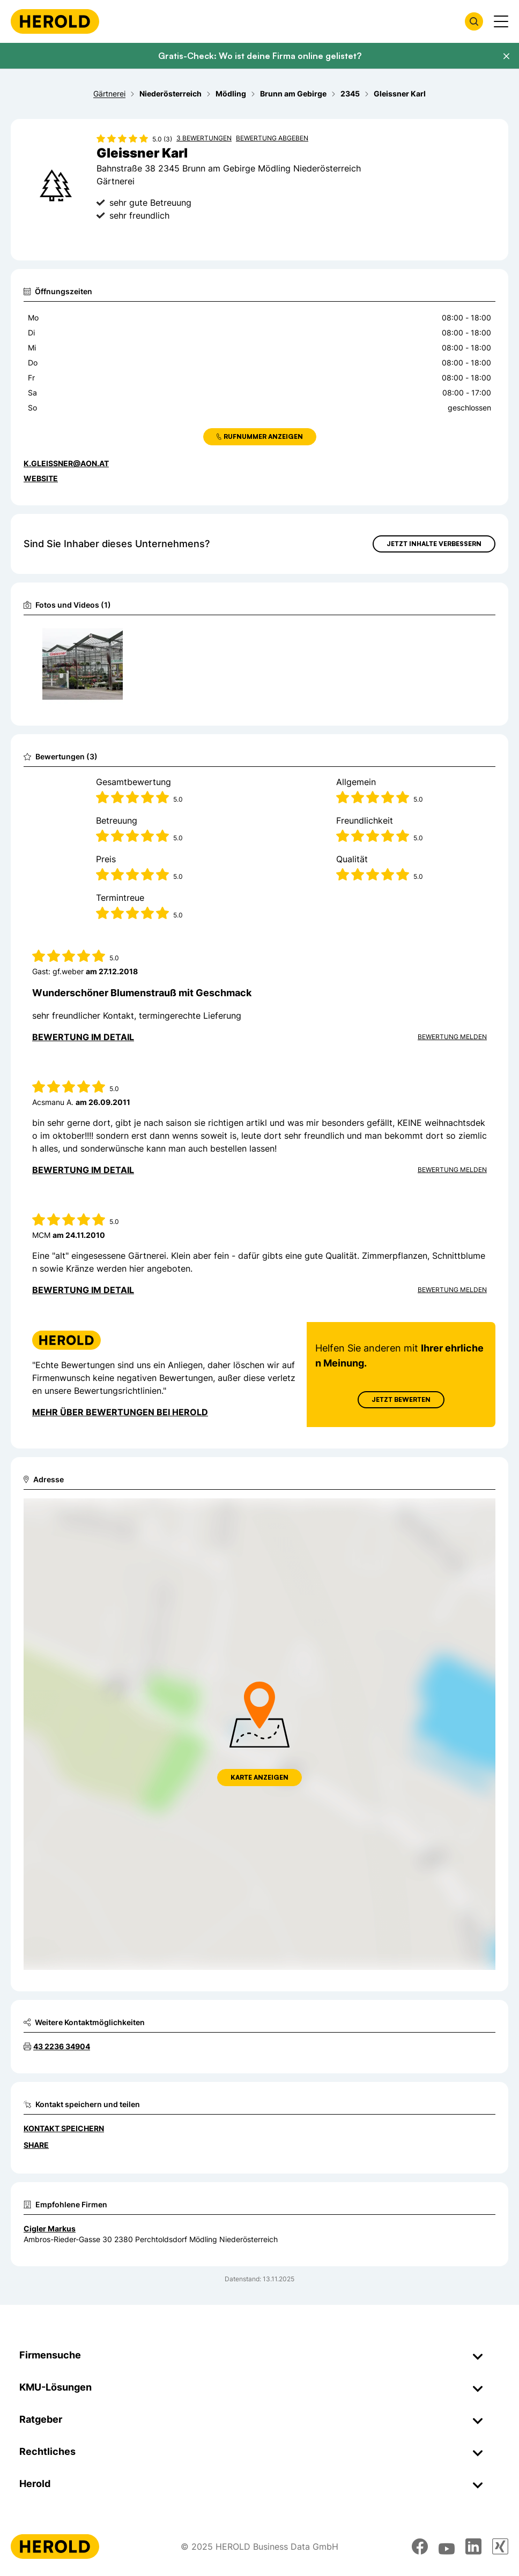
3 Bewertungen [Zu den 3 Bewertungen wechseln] (204, 138)
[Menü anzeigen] (501, 21)
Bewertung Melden (452, 1037)
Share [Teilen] (36, 2144)
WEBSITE (41, 478)
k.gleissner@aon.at (66, 463)
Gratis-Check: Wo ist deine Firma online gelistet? (259, 55)
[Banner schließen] (506, 56)
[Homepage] (55, 21)
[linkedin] (473, 2546)
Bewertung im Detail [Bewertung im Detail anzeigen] (83, 1037)
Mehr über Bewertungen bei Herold (120, 1412)
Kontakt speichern (64, 2128)
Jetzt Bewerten (401, 1399)
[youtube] (447, 2546)
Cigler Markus (50, 2228)
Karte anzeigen (259, 1777)
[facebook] (420, 2546)
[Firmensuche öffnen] (474, 21)
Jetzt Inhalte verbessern (434, 544)
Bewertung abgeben (272, 138)
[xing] (500, 2546)
